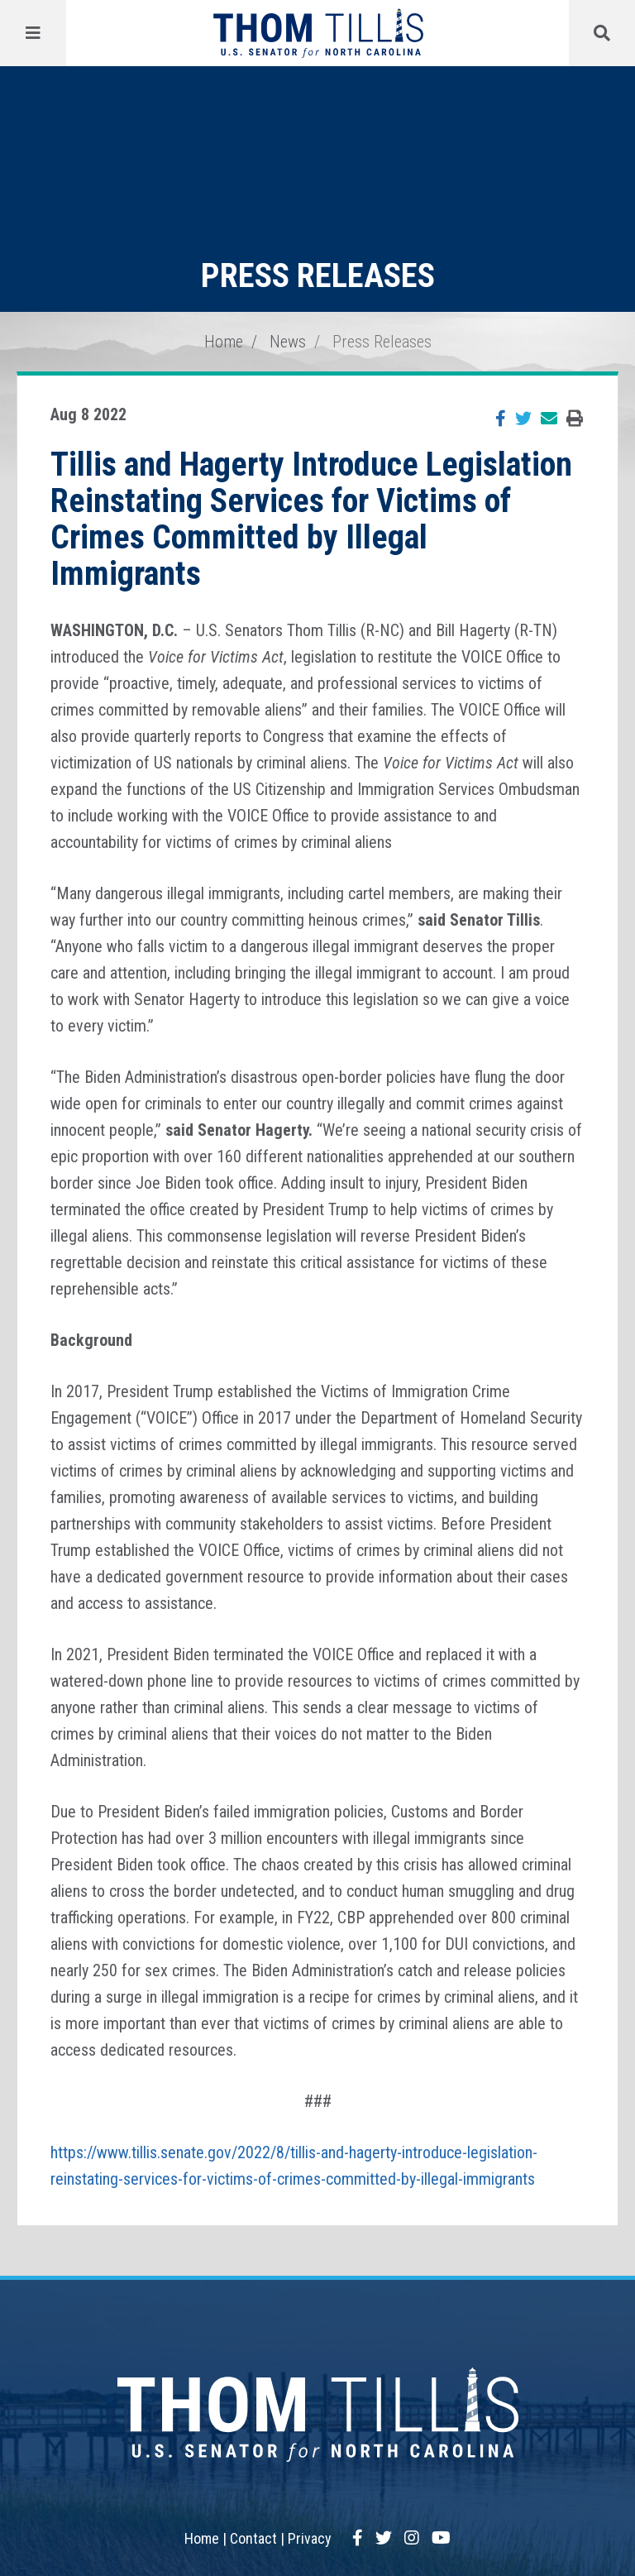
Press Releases (382, 342)
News (288, 342)
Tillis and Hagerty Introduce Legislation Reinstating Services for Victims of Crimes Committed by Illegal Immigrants (311, 519)
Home (223, 342)
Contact (253, 2538)
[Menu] (33, 33)
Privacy (310, 2538)
